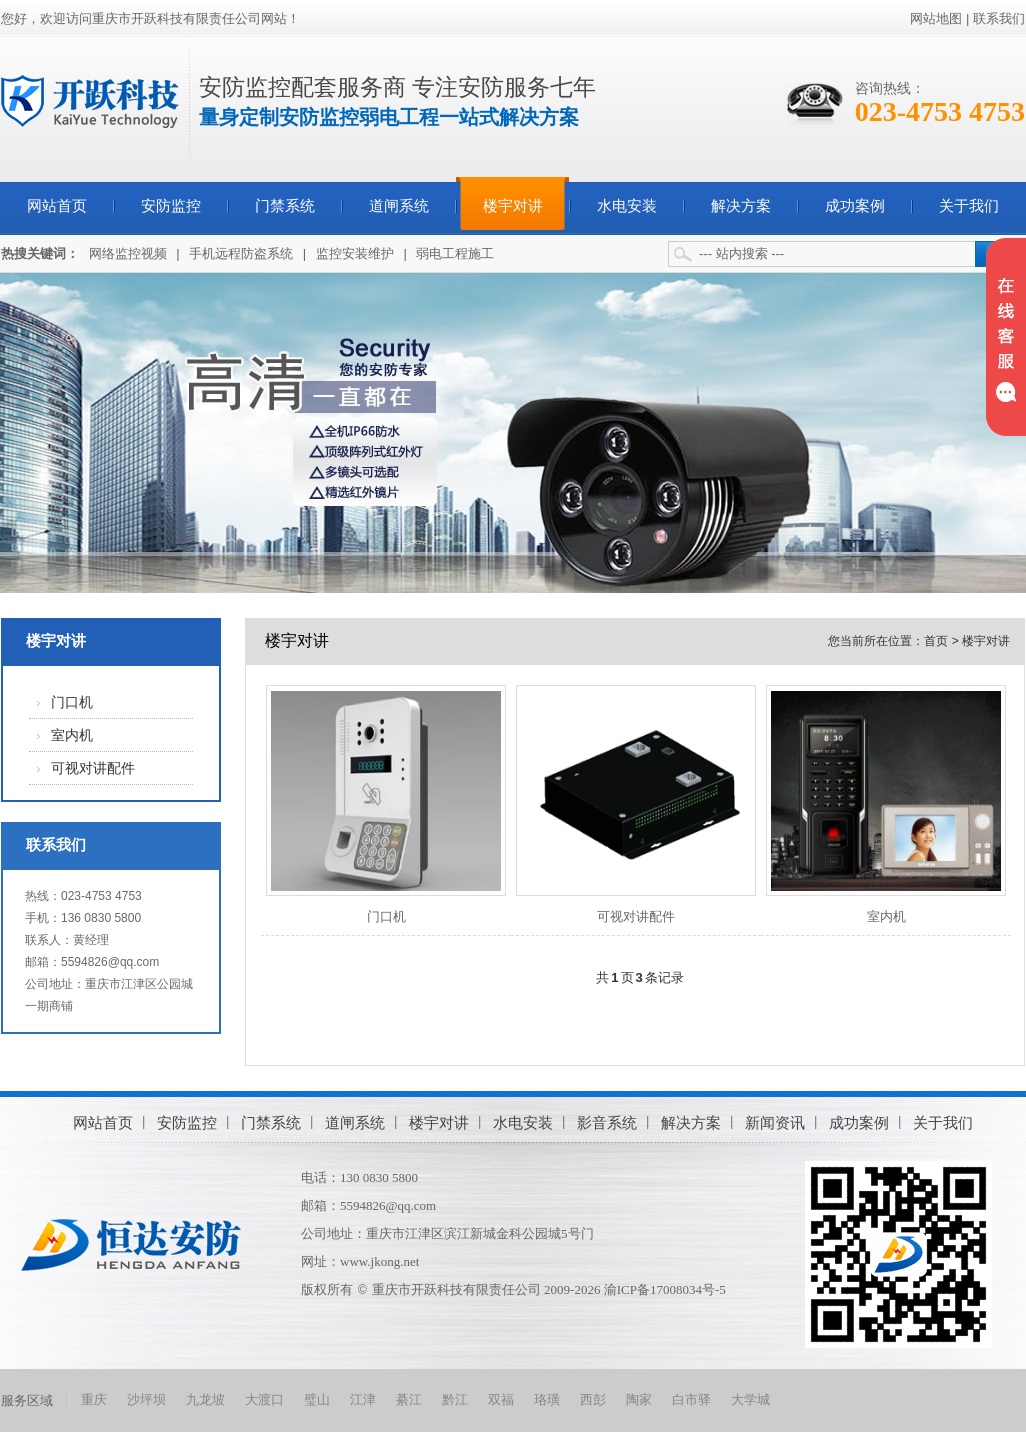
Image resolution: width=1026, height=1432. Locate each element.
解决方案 (741, 206)
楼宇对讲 (513, 206)
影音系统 (607, 1122)
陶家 (639, 1399)
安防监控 (171, 206)
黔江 (455, 1399)
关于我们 (969, 206)
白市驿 (691, 1399)
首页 (936, 641)
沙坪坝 (146, 1399)
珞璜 (547, 1399)
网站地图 (936, 18)
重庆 (94, 1399)
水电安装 (627, 206)
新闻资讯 (775, 1122)
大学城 (750, 1399)
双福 (501, 1399)
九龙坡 (205, 1399)
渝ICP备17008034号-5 (665, 1289)
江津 (363, 1399)
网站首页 (57, 206)
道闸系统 (399, 206)
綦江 (409, 1399)
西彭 (593, 1399)
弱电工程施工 (455, 253)
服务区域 (27, 1400)
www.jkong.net (379, 1261)
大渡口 (264, 1399)
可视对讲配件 (93, 768)
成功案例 (855, 206)
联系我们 (999, 18)
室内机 (72, 735)
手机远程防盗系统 (241, 253)
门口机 (72, 702)
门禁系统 (285, 206)
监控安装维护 (355, 253)
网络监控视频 (128, 253)
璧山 (317, 1399)
